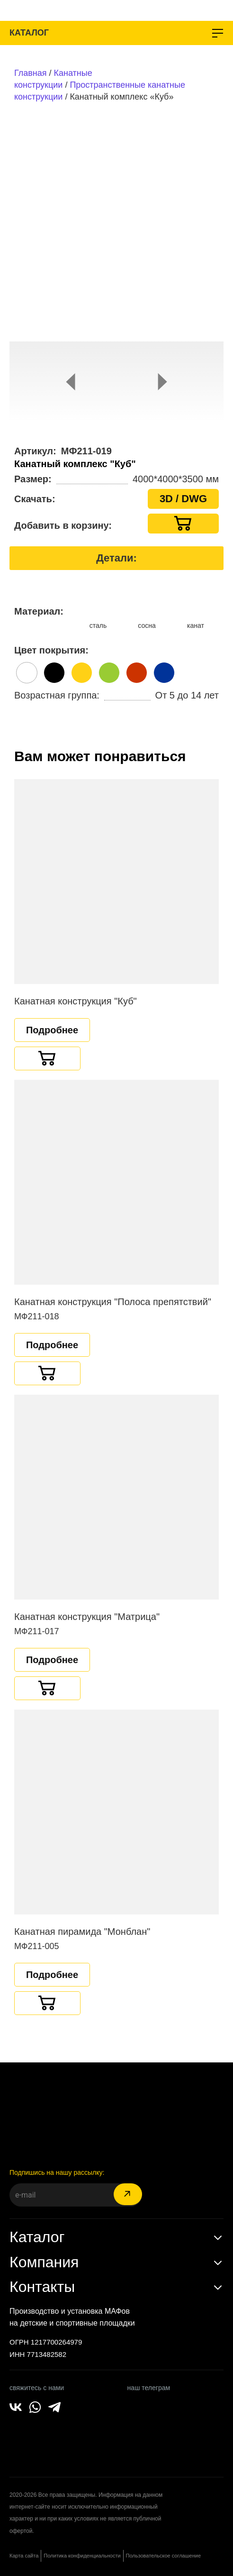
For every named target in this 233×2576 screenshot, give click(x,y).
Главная (30, 73)
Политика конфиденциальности (82, 2555)
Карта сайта (23, 2555)
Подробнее (52, 1030)
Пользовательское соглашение (163, 2555)
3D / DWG (183, 499)
